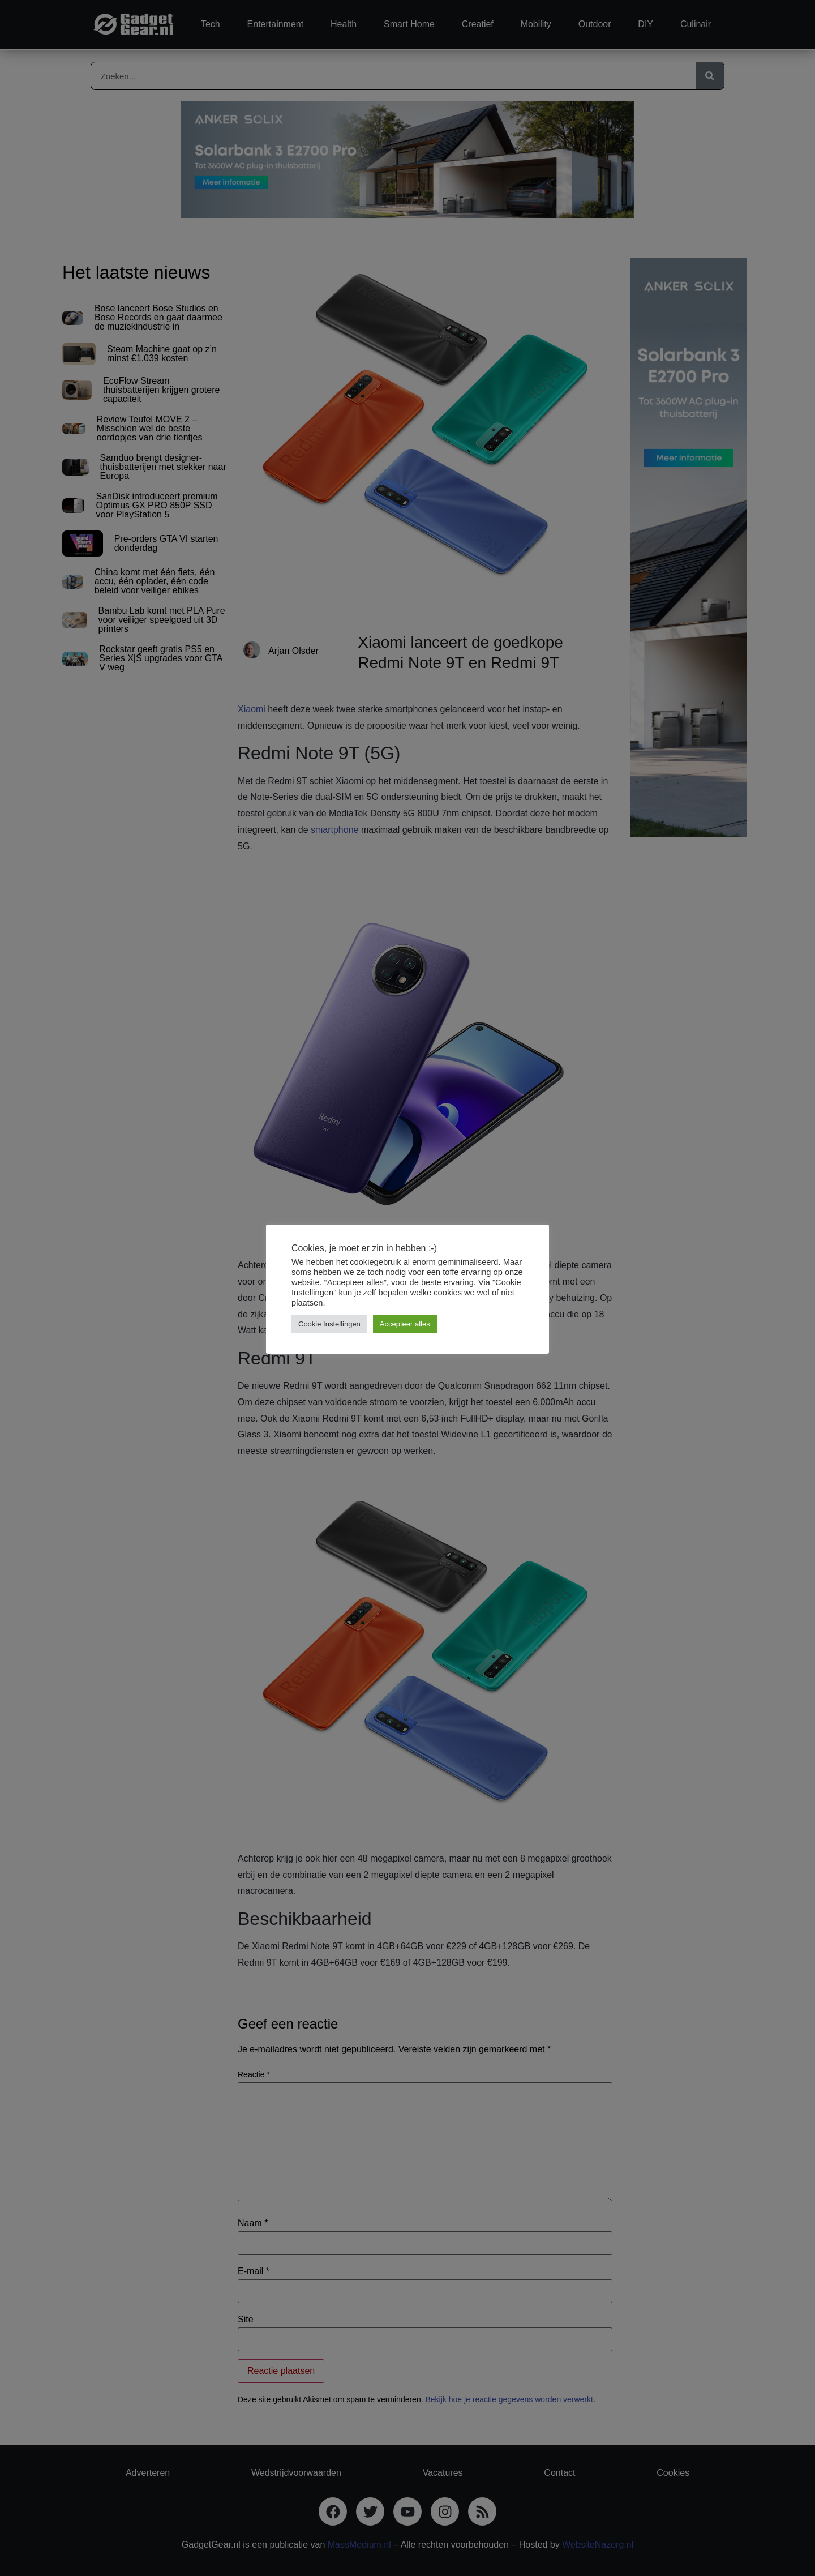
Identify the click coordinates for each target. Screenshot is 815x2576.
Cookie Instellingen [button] (329, 1324)
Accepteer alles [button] (405, 1324)
